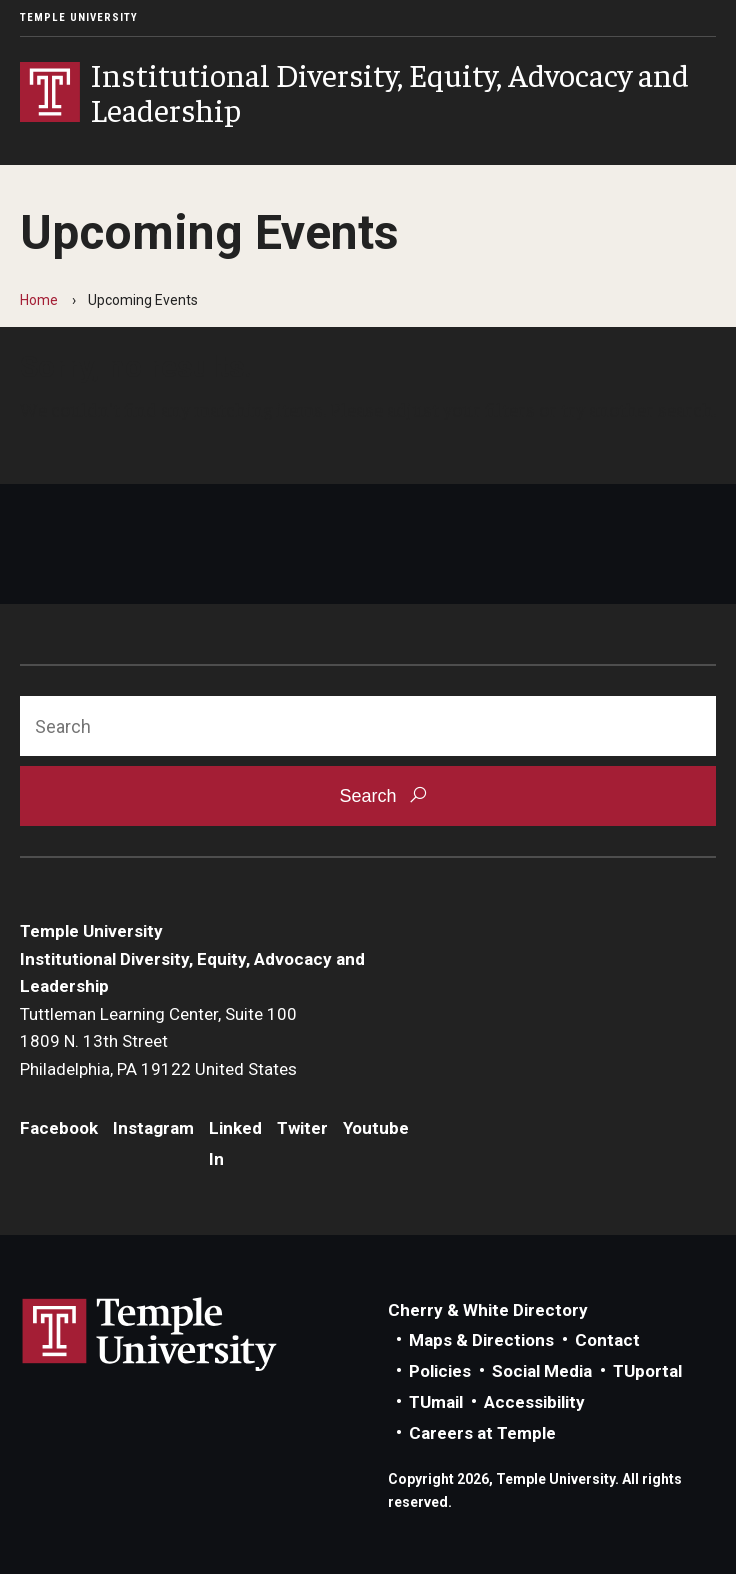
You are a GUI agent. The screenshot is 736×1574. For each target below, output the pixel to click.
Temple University (79, 17)
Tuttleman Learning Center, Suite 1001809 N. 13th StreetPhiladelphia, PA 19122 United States (158, 1041)
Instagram (153, 1128)
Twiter (302, 1128)
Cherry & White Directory (488, 1310)
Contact (607, 1340)
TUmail (436, 1402)
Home (39, 300)
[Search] (368, 726)
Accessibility (534, 1402)
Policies (440, 1371)
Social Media (542, 1371)
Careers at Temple (482, 1433)
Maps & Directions (481, 1340)
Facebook (59, 1128)
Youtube (376, 1128)
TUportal (647, 1371)
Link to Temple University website (150, 1335)
